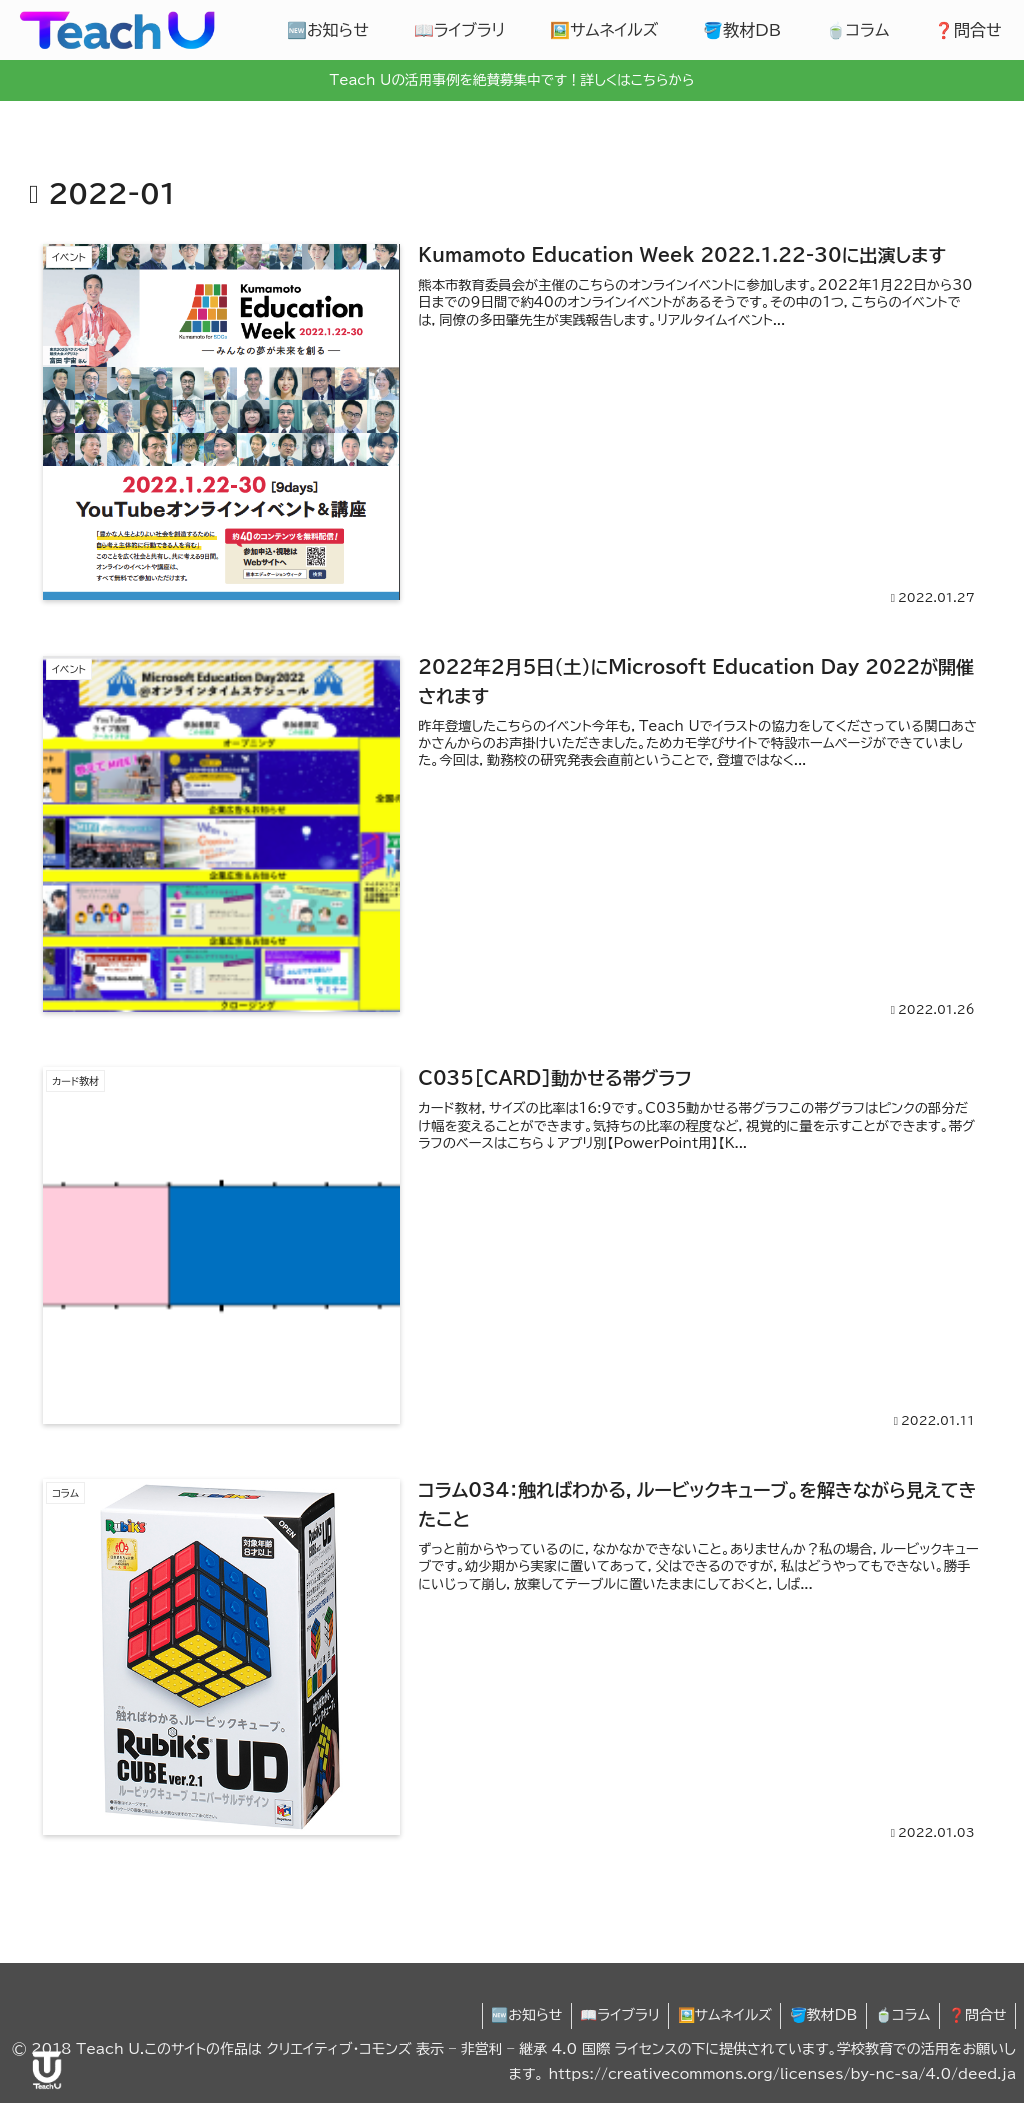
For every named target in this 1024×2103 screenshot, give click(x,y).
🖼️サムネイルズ (713, 2016)
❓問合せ (975, 2016)
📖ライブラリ (606, 2016)
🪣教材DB (816, 2016)
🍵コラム (897, 2016)
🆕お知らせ (509, 2016)
